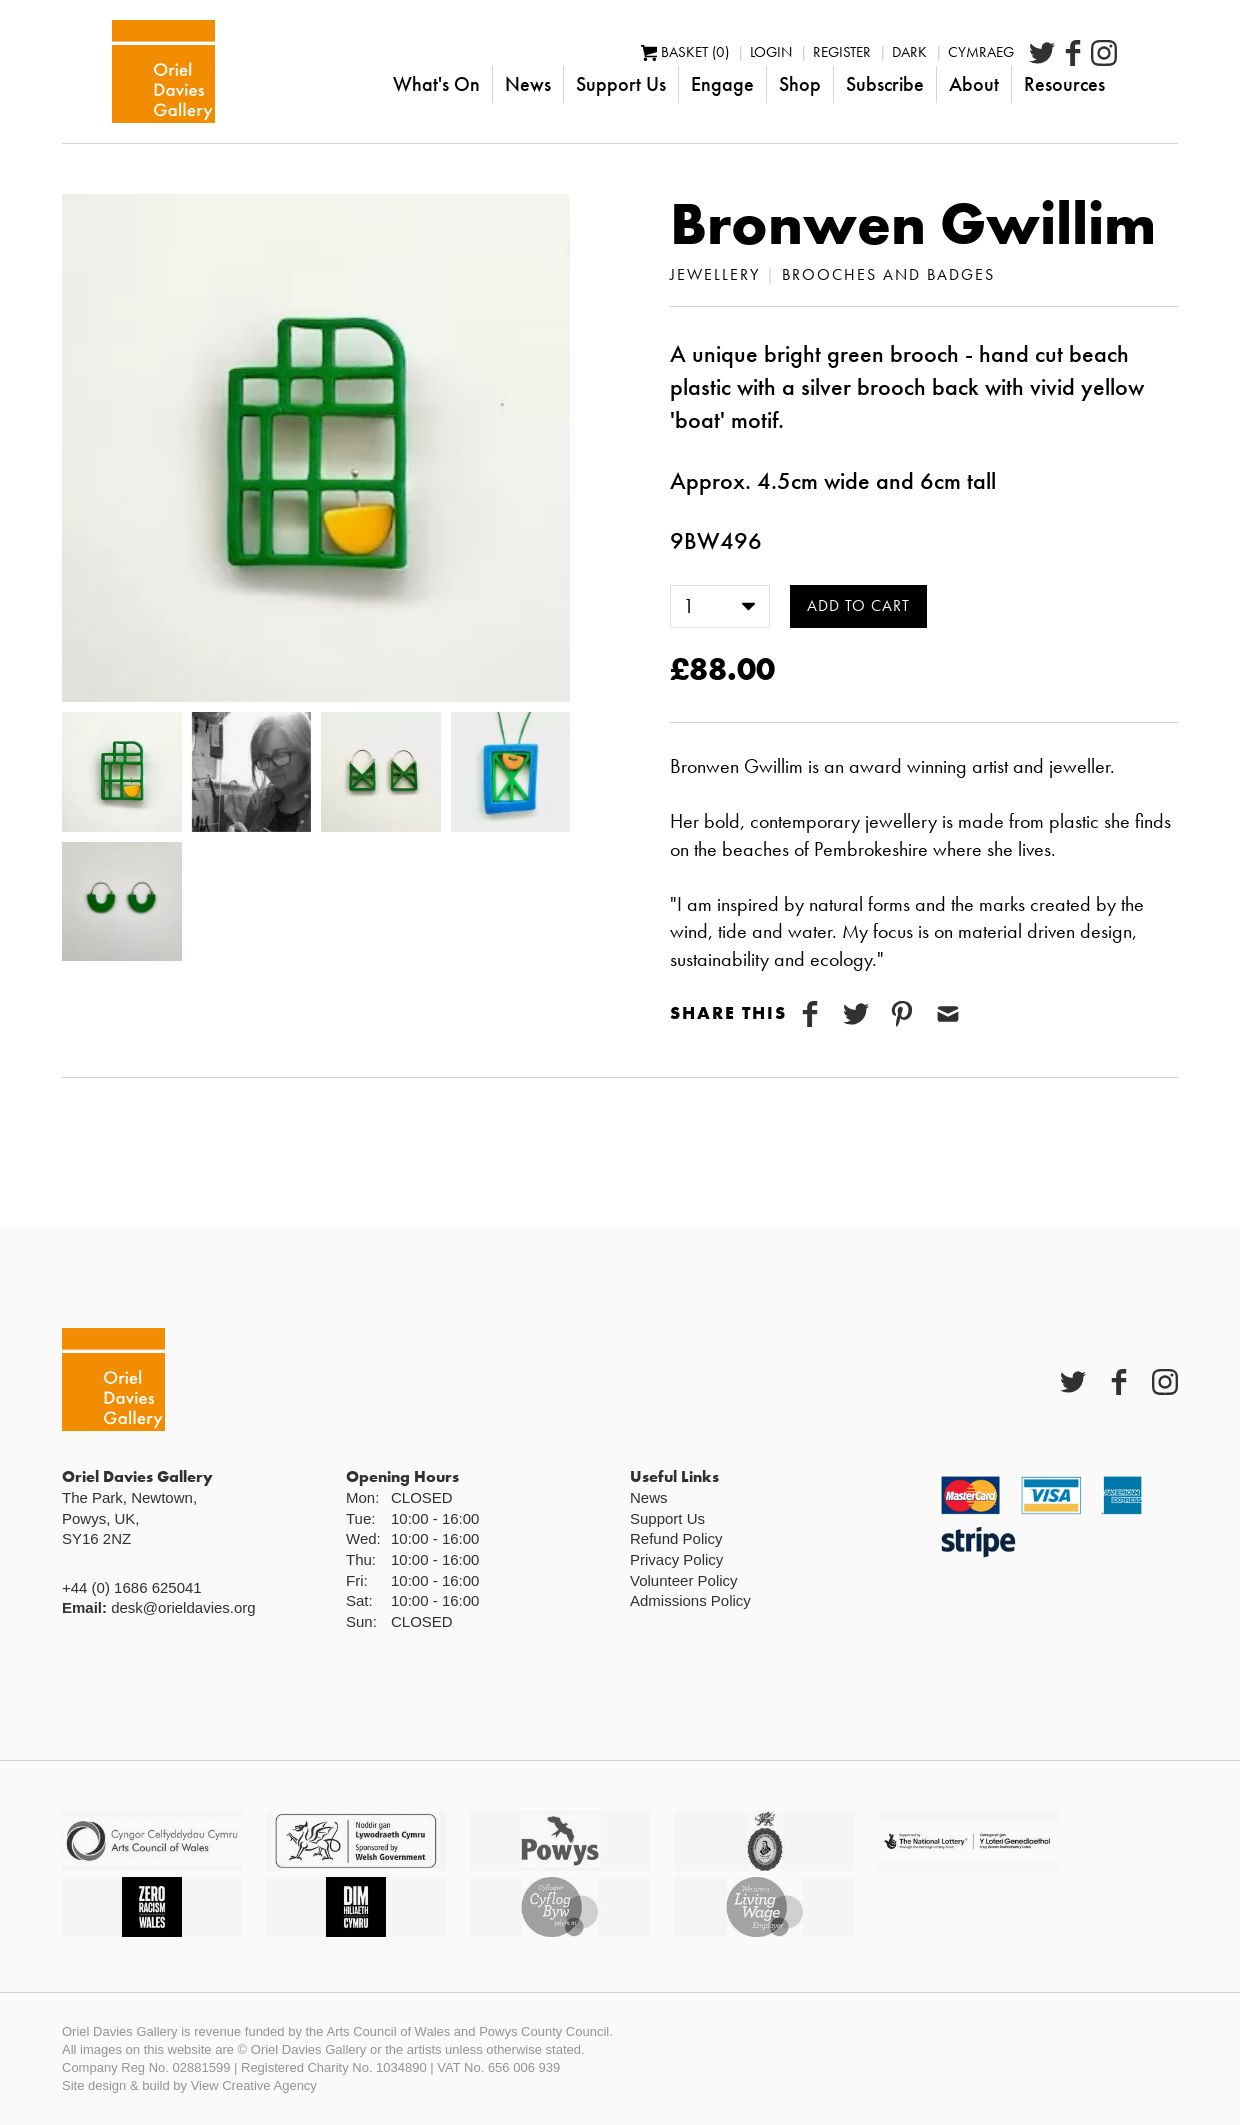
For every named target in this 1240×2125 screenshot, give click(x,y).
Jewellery (715, 274)
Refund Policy (676, 1538)
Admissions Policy (690, 1600)
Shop (861, 84)
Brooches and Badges (888, 274)
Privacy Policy (676, 1559)
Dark (970, 52)
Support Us (682, 84)
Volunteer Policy (684, 1580)
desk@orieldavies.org (183, 1607)
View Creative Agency (254, 2085)
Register (903, 52)
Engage (783, 84)
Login (832, 52)
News (589, 84)
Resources (1125, 84)
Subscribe (946, 84)
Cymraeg (1042, 52)
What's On (497, 84)
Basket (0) (746, 52)
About (1035, 84)
